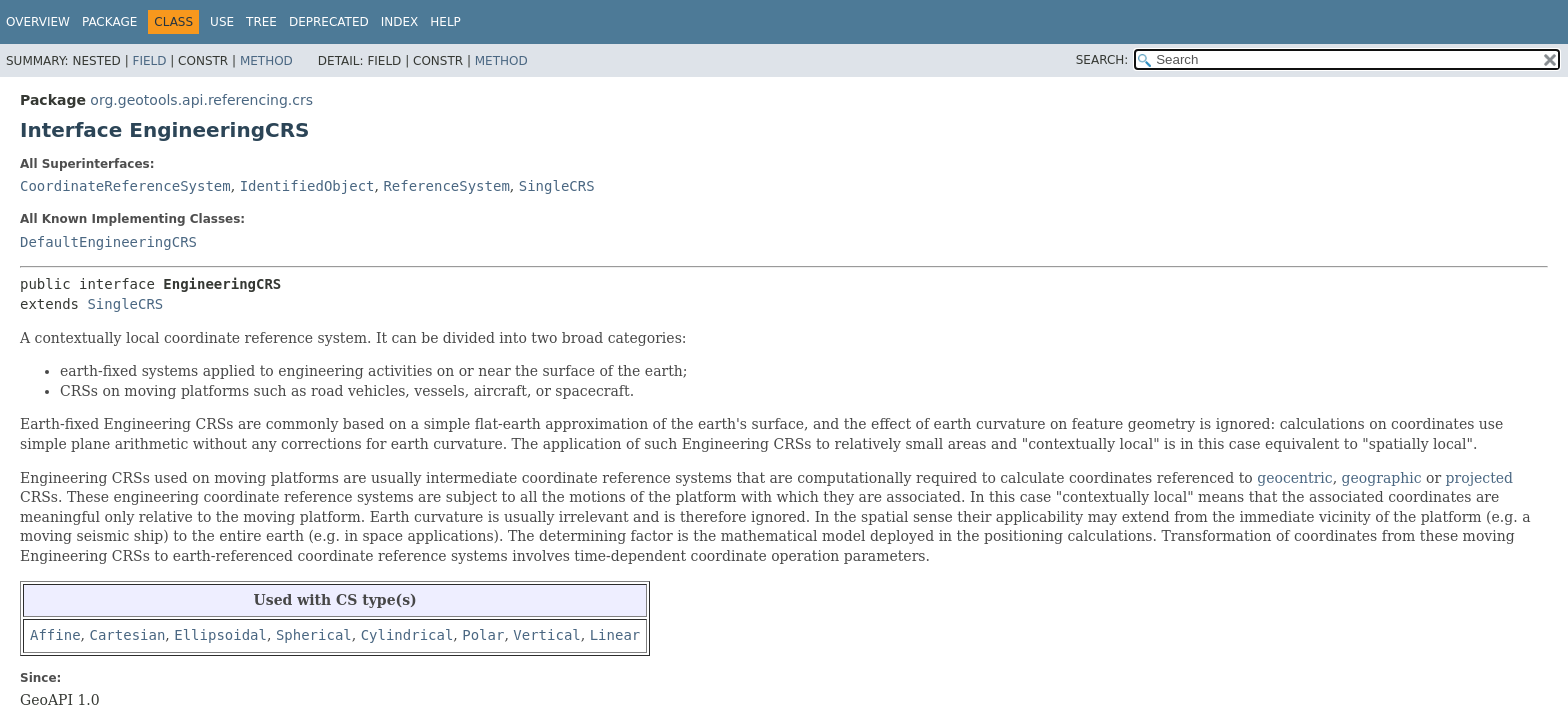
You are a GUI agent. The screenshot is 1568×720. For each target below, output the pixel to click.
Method (266, 61)
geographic (1382, 478)
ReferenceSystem (446, 186)
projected (1479, 478)
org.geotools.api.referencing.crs (201, 100)
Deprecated (329, 22)
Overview (38, 22)
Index (400, 22)
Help (445, 22)
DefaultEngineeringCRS (108, 242)
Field (149, 61)
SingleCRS (557, 186)
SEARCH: (1102, 60)
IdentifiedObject (307, 186)
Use (222, 22)
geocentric (1294, 478)
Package (109, 22)
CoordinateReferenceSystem (125, 186)
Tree (261, 22)
